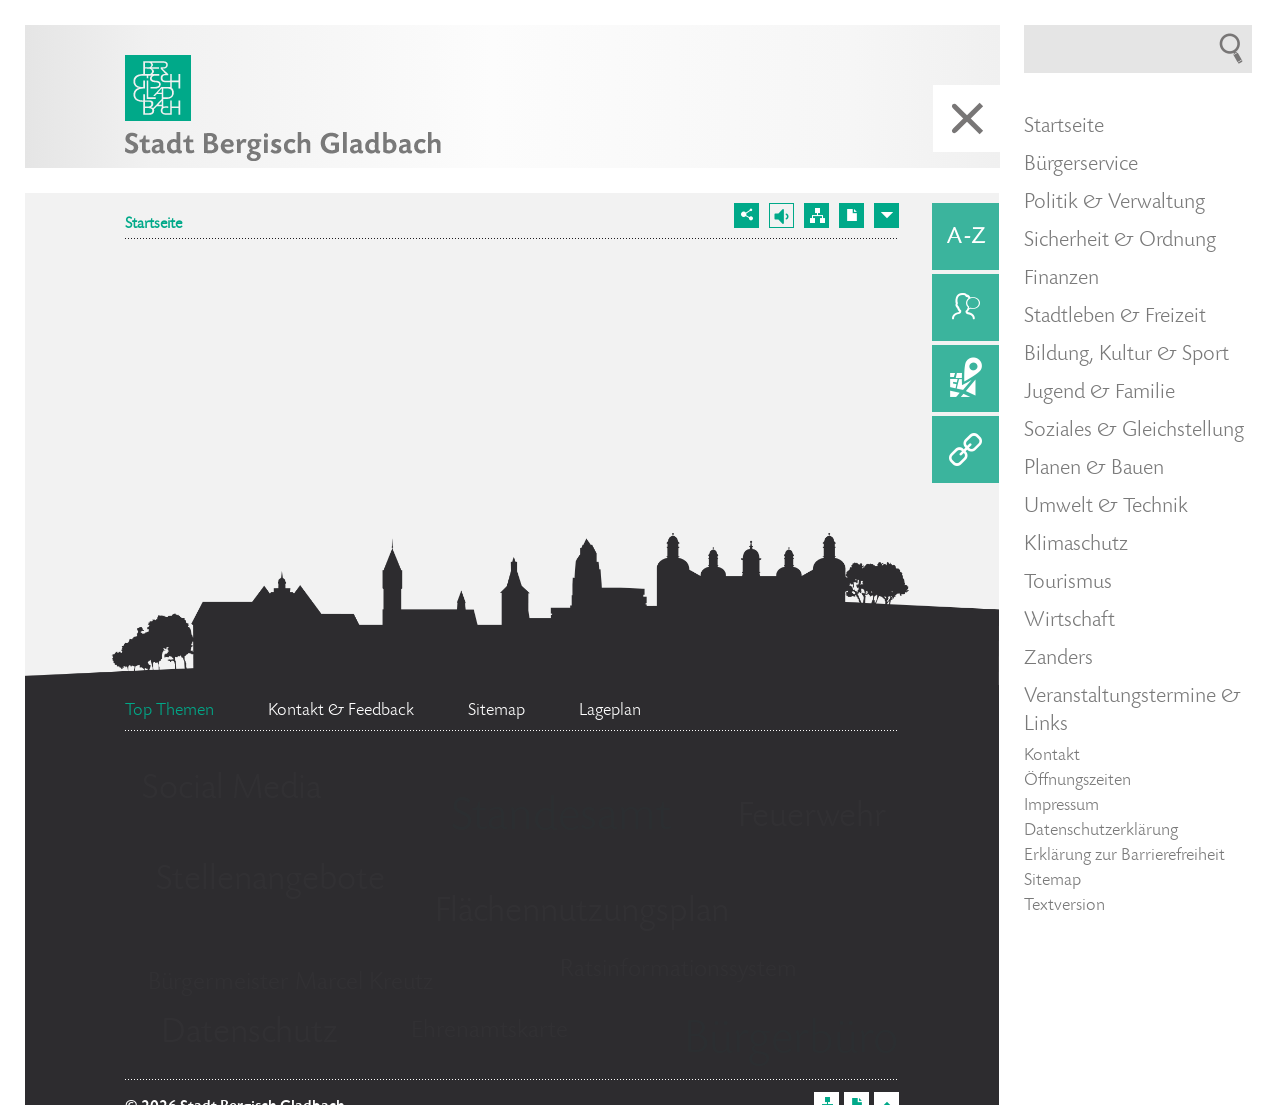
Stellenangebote (270, 881)
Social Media (231, 790)
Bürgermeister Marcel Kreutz (290, 983)
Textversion (1064, 906)
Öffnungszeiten (1077, 781)
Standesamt (561, 819)
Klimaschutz (1076, 545)
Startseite (153, 225)
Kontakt (1052, 756)
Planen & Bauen (1094, 469)
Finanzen (1061, 279)
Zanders (1058, 659)
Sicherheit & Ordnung (1120, 241)
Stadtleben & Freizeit (1115, 317)
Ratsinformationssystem (678, 970)
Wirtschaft (1069, 621)
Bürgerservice (1081, 165)
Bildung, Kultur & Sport (1126, 355)
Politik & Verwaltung (1114, 203)
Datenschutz (249, 1034)
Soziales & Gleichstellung (1134, 431)
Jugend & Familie (1099, 393)
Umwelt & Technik (1106, 507)
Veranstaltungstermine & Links (1132, 711)
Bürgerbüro (791, 1042)
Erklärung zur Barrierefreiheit (1124, 856)
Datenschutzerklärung (1101, 831)
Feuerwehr (812, 818)
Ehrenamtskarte (489, 1031)
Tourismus (1068, 583)
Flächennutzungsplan (582, 913)
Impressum (1061, 806)
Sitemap (1052, 881)
